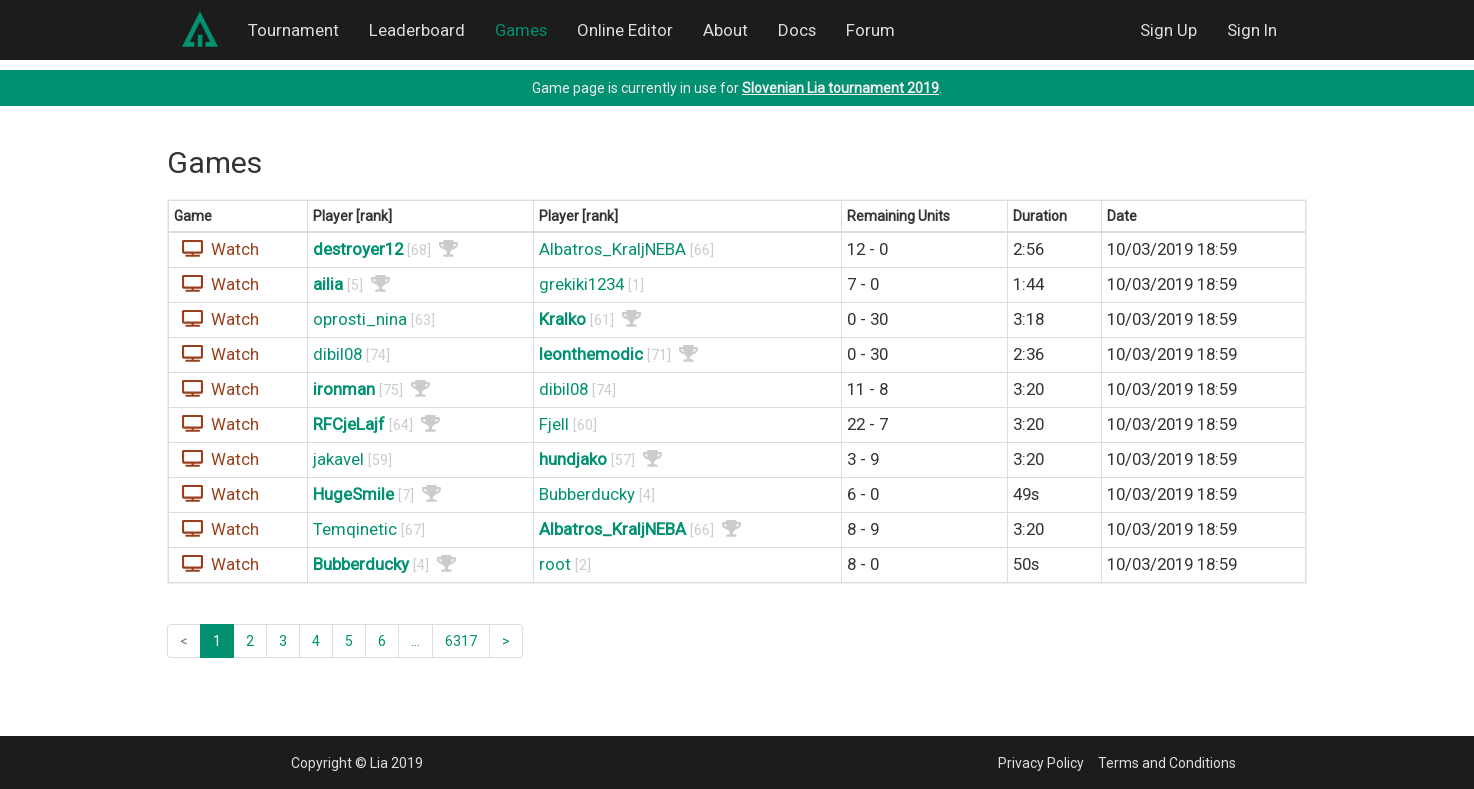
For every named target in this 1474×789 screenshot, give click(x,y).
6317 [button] (461, 641)
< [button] (184, 641)
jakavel (338, 459)
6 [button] (382, 641)
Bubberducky (587, 494)
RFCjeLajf (349, 424)
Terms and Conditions (1167, 763)
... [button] (415, 641)
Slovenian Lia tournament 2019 (840, 88)
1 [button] (217, 641)
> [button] (506, 641)
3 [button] (283, 641)
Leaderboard (417, 30)
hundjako (573, 459)
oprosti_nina (360, 319)
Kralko (562, 319)
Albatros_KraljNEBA (612, 249)
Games (521, 30)
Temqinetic (355, 529)
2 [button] (250, 641)
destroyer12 (358, 249)
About (725, 30)
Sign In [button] (1252, 30)
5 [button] (349, 641)
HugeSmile (353, 494)
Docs (797, 30)
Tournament (293, 30)
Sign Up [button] (1168, 30)
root (555, 564)
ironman (344, 389)
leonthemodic (591, 354)
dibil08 (337, 354)
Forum (870, 30)
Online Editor (625, 30)
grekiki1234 (581, 284)
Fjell (554, 424)
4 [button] (316, 641)
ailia (328, 284)
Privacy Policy (1041, 763)
